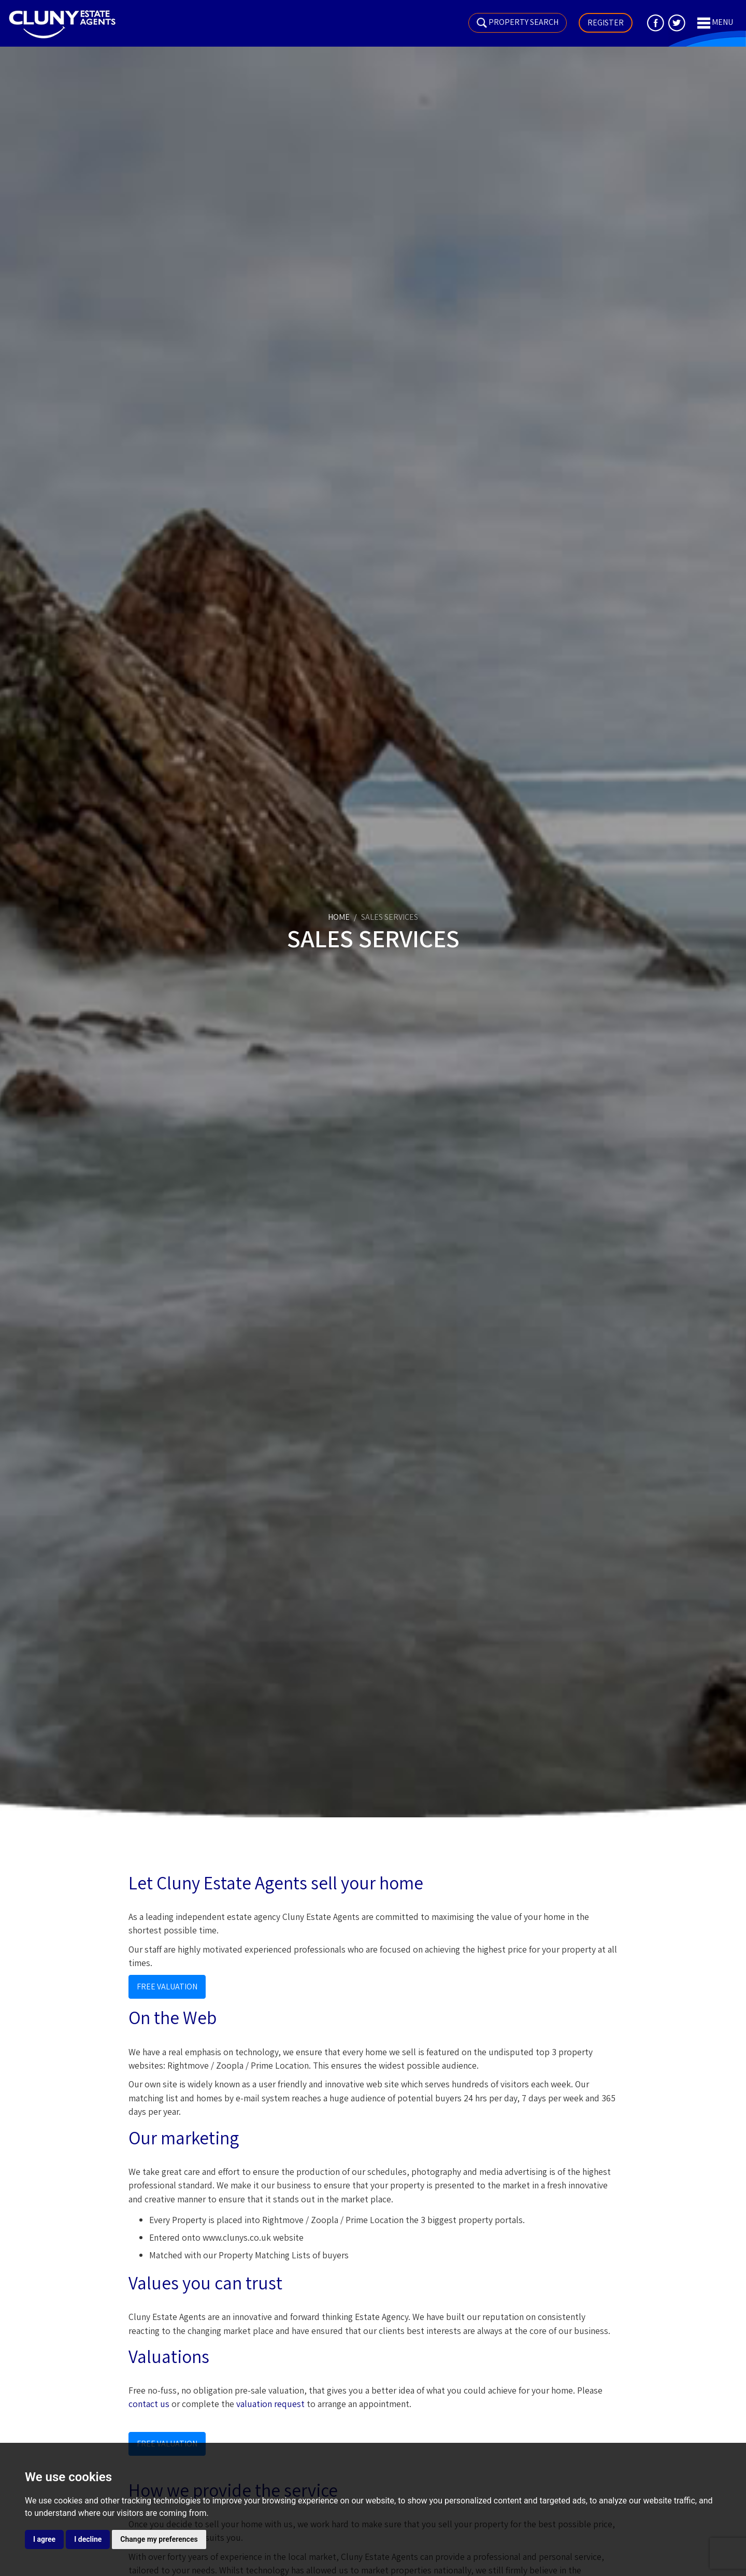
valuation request (270, 2404)
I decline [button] (88, 2539)
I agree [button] (44, 2539)
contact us (148, 2404)
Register (605, 22)
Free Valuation (167, 1986)
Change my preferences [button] (158, 2539)
